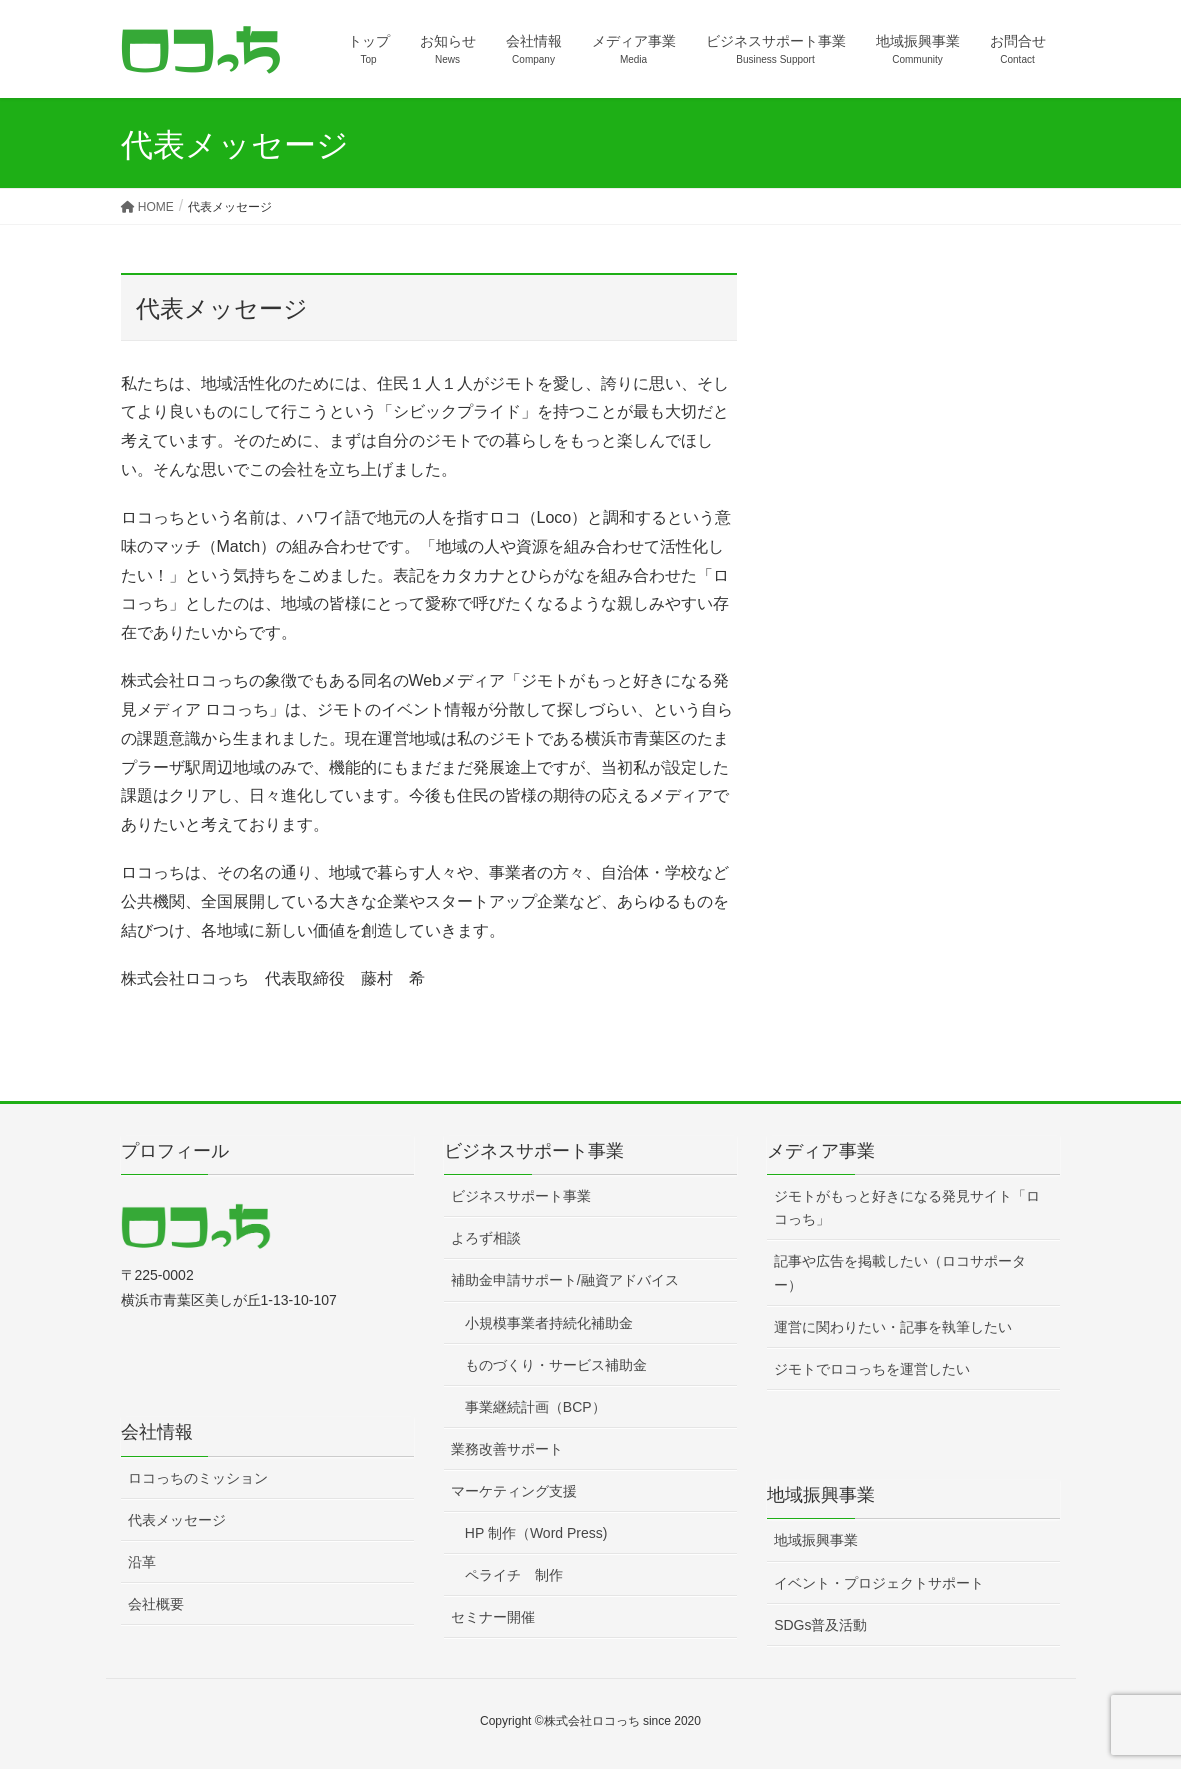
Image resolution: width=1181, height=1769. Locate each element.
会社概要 (156, 1604)
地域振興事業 (816, 1540)
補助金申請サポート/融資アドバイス (565, 1280)
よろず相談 (486, 1238)
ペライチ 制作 (514, 1575)
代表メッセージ (177, 1520)
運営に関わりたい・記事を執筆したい (893, 1327)
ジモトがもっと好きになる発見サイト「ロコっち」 (907, 1207)
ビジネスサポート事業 (521, 1196)
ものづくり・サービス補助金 (556, 1365)
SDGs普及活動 (820, 1625)
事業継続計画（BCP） (535, 1407)
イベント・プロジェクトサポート (879, 1583)
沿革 (142, 1562)
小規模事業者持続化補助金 (549, 1323)
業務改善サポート (507, 1449)
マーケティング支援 (514, 1491)
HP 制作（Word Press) (536, 1533)
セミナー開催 (493, 1617)
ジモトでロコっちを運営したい (872, 1369)
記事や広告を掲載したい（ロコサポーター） (900, 1272)
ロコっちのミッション (198, 1478)
